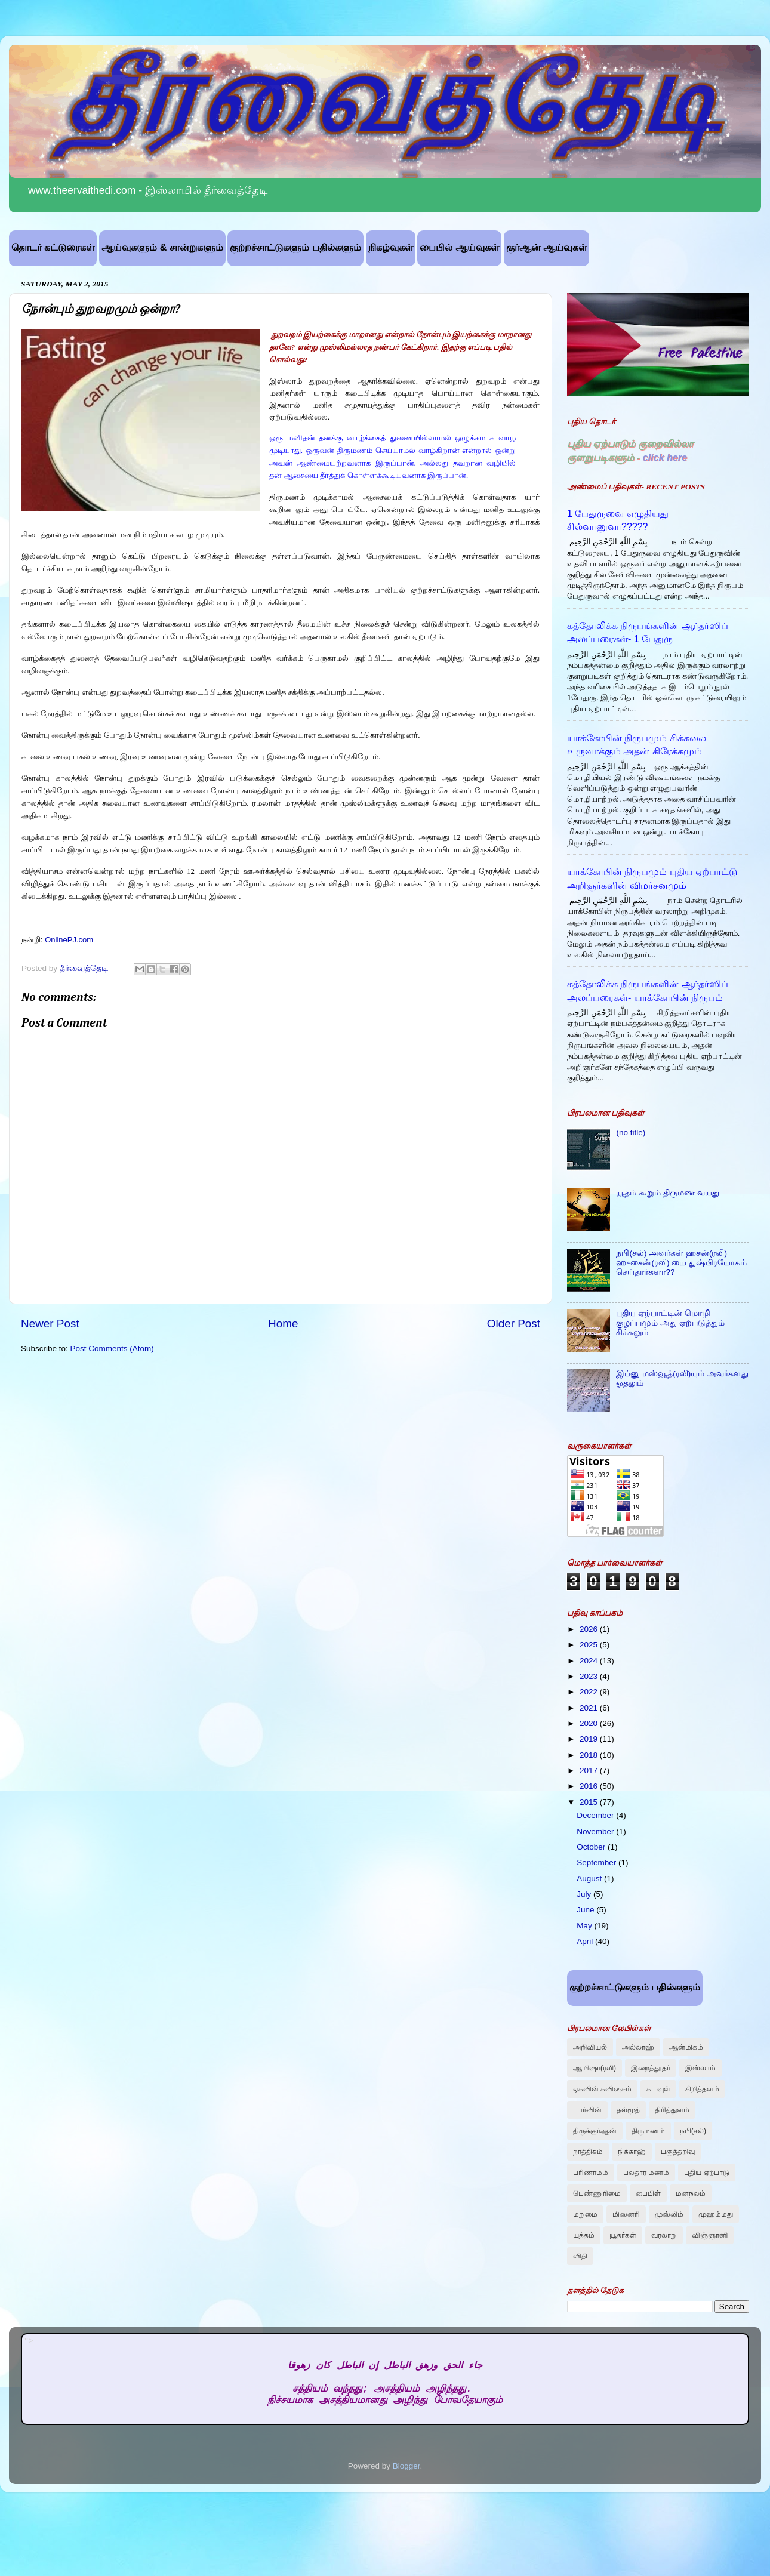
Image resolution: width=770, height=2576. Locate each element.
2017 (590, 1770)
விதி (580, 2256)
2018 (590, 1755)
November (596, 1831)
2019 (590, 1738)
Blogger (406, 2465)
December (596, 1815)
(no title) (630, 1132)
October (592, 1846)
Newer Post (50, 1323)
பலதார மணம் (646, 2172)
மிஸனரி (626, 2214)
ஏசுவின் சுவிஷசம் (602, 2089)
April (586, 1941)
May (585, 1925)
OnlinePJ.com (69, 939)
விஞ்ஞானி (710, 2235)
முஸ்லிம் (669, 2214)
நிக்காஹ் (632, 2151)
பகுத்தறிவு (678, 2151)
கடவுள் (658, 2089)
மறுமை (585, 2214)
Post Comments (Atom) (112, 1348)
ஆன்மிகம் (686, 2047)
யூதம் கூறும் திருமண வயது (667, 1192)
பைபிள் (648, 2193)
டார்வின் (587, 2110)
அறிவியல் (590, 2047)
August (590, 1878)
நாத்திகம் (588, 2151)
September (597, 1862)
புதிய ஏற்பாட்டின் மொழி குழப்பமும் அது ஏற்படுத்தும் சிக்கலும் (670, 1323)
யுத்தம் (584, 2235)
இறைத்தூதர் (650, 2068)
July (585, 1894)
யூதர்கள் (622, 2235)
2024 (590, 1660)
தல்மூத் (628, 2110)
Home (283, 1323)
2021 (590, 1707)
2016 (590, 1786)
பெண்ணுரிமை (597, 2193)
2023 (590, 1676)
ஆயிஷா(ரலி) (594, 2068)
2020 (590, 1723)
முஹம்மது (715, 2214)
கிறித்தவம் (702, 2089)
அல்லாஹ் (638, 2047)
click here (664, 457)
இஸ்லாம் (700, 2068)
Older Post (513, 1323)
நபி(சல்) (693, 2131)
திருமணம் (648, 2131)
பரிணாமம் (590, 2172)
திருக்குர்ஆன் (595, 2131)
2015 (590, 1802)
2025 (590, 1644)
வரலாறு (664, 2235)
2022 (590, 1691)
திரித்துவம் (672, 2110)
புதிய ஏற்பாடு (706, 2172)
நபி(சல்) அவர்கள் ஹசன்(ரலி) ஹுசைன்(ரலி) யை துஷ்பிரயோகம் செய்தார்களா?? (681, 1263)
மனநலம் (691, 2193)
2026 (590, 1629)
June (586, 1909)
